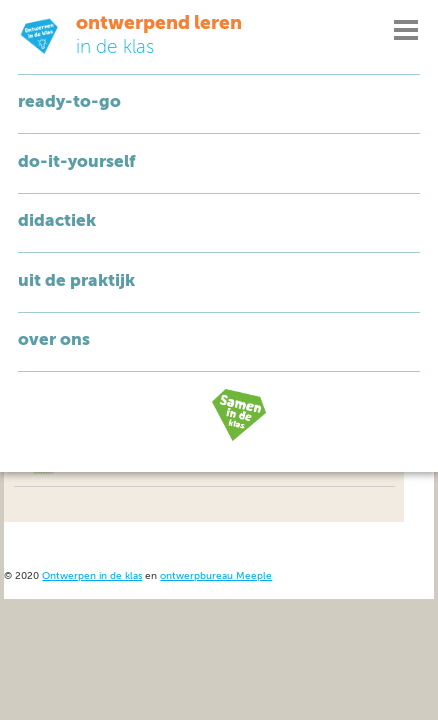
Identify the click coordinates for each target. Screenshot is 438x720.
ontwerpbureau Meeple (216, 576)
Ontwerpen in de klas (92, 576)
